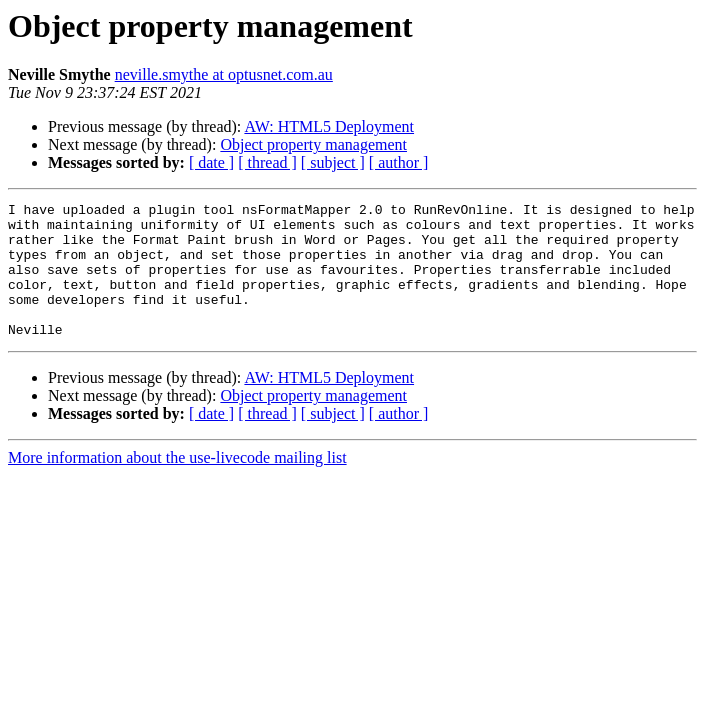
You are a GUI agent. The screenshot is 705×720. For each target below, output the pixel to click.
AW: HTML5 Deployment (329, 126)
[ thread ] (267, 162)
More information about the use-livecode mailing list (177, 484)
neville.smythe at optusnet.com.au (224, 74)
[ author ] (399, 162)
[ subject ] (333, 162)
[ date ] (211, 162)
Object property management (313, 144)
